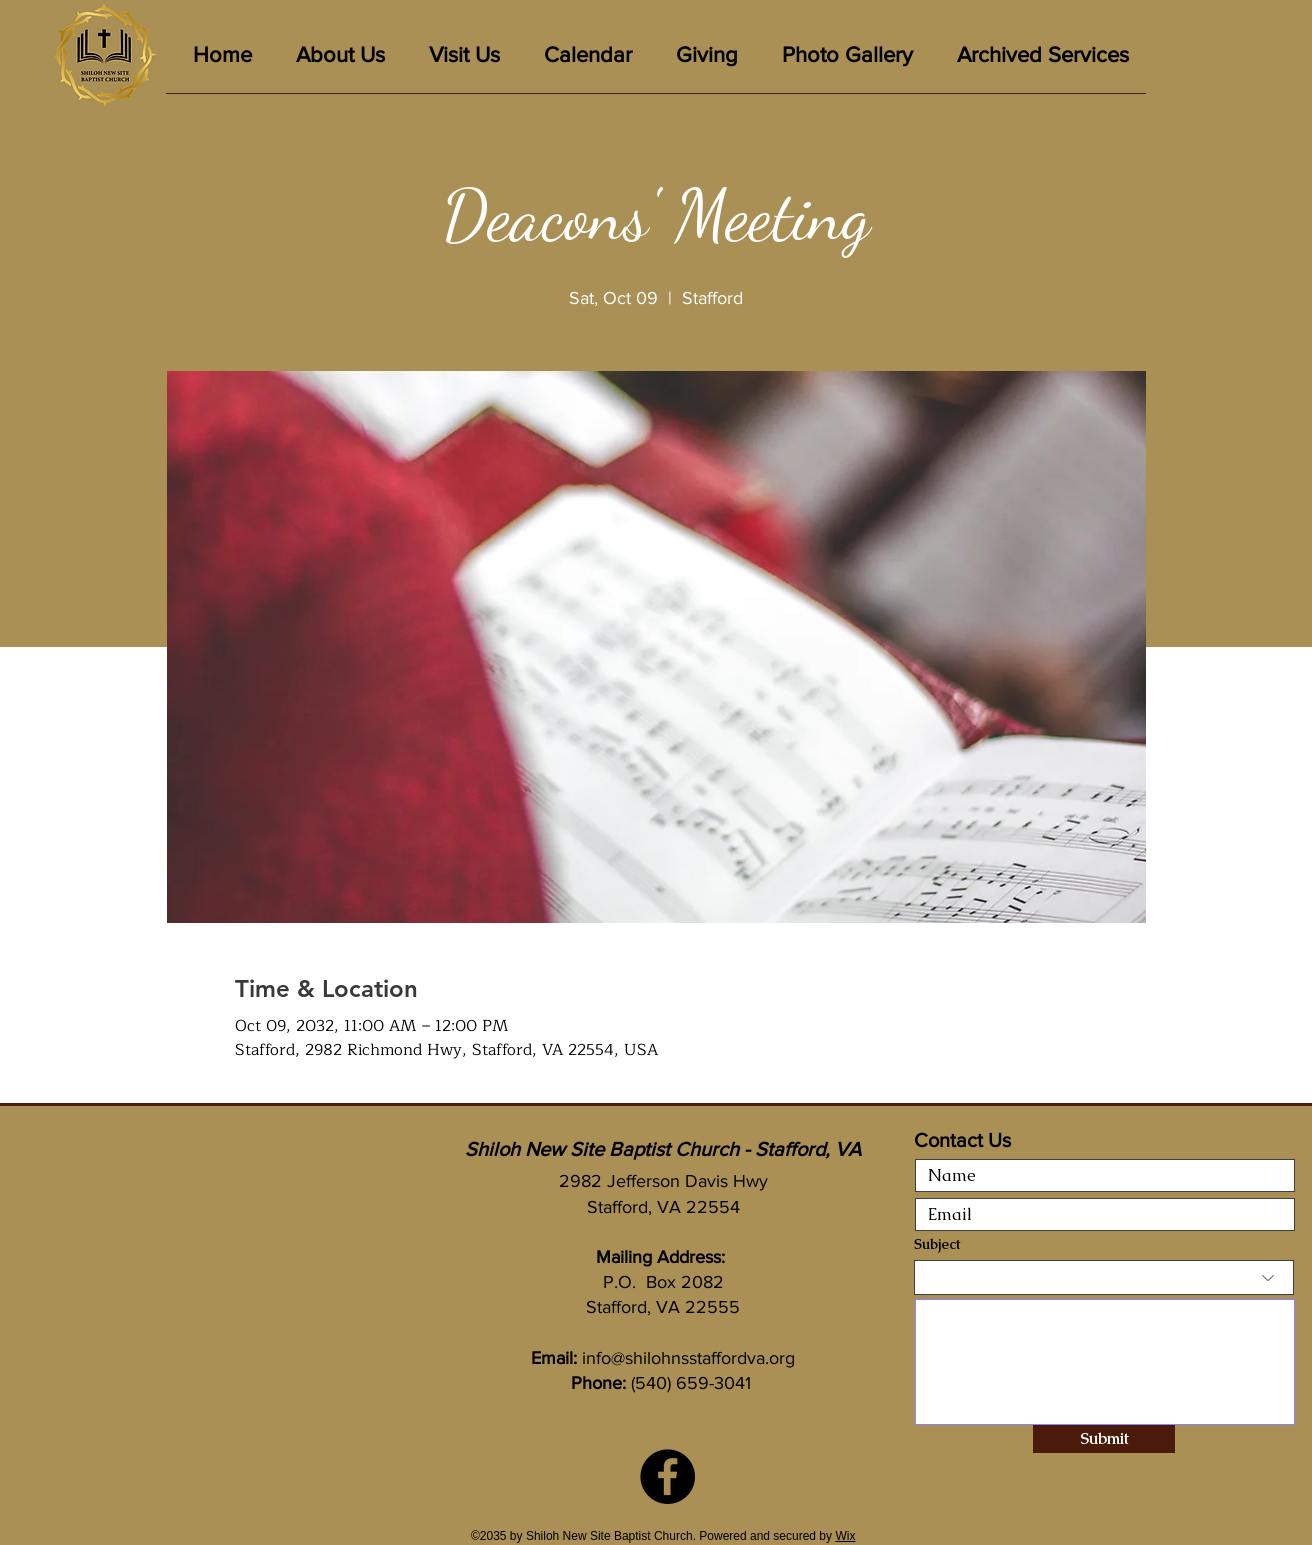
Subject (937, 1244)
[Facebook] (667, 1476)
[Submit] (1104, 1439)
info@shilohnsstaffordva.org (688, 1358)
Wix (845, 1536)
